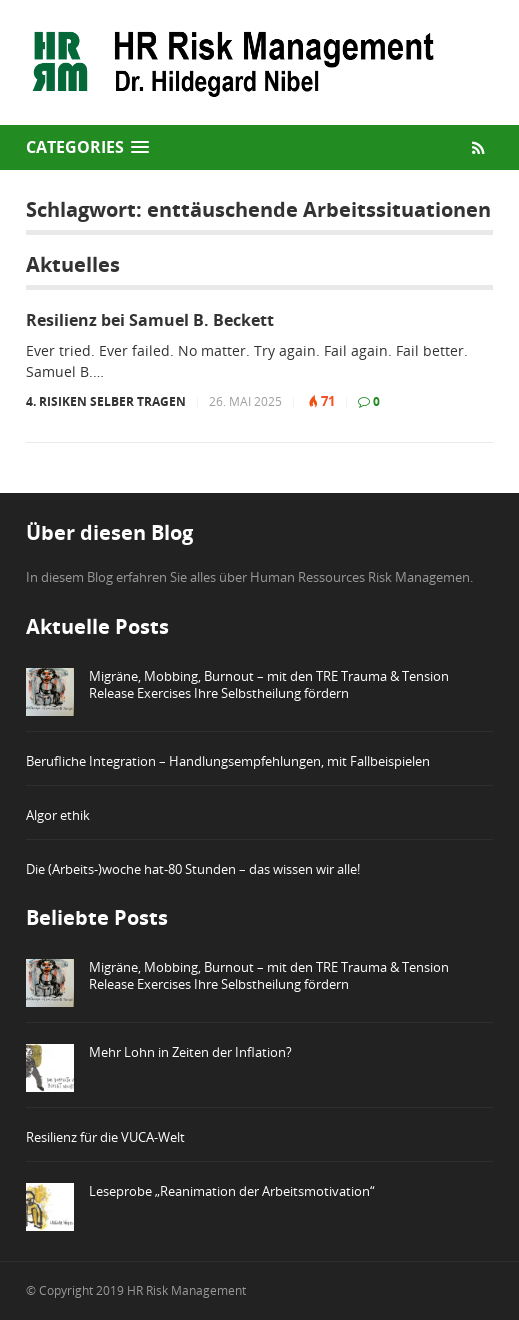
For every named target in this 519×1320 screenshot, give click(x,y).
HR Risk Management (186, 1290)
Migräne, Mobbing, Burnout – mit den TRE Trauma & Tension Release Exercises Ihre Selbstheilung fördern (269, 684)
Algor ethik (58, 815)
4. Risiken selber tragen (106, 401)
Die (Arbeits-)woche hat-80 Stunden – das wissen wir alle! (193, 869)
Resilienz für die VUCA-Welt (105, 1137)
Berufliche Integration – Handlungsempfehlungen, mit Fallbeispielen (228, 761)
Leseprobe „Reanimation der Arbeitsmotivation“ (232, 1191)
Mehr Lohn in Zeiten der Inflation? (190, 1052)
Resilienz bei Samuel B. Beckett (150, 320)
